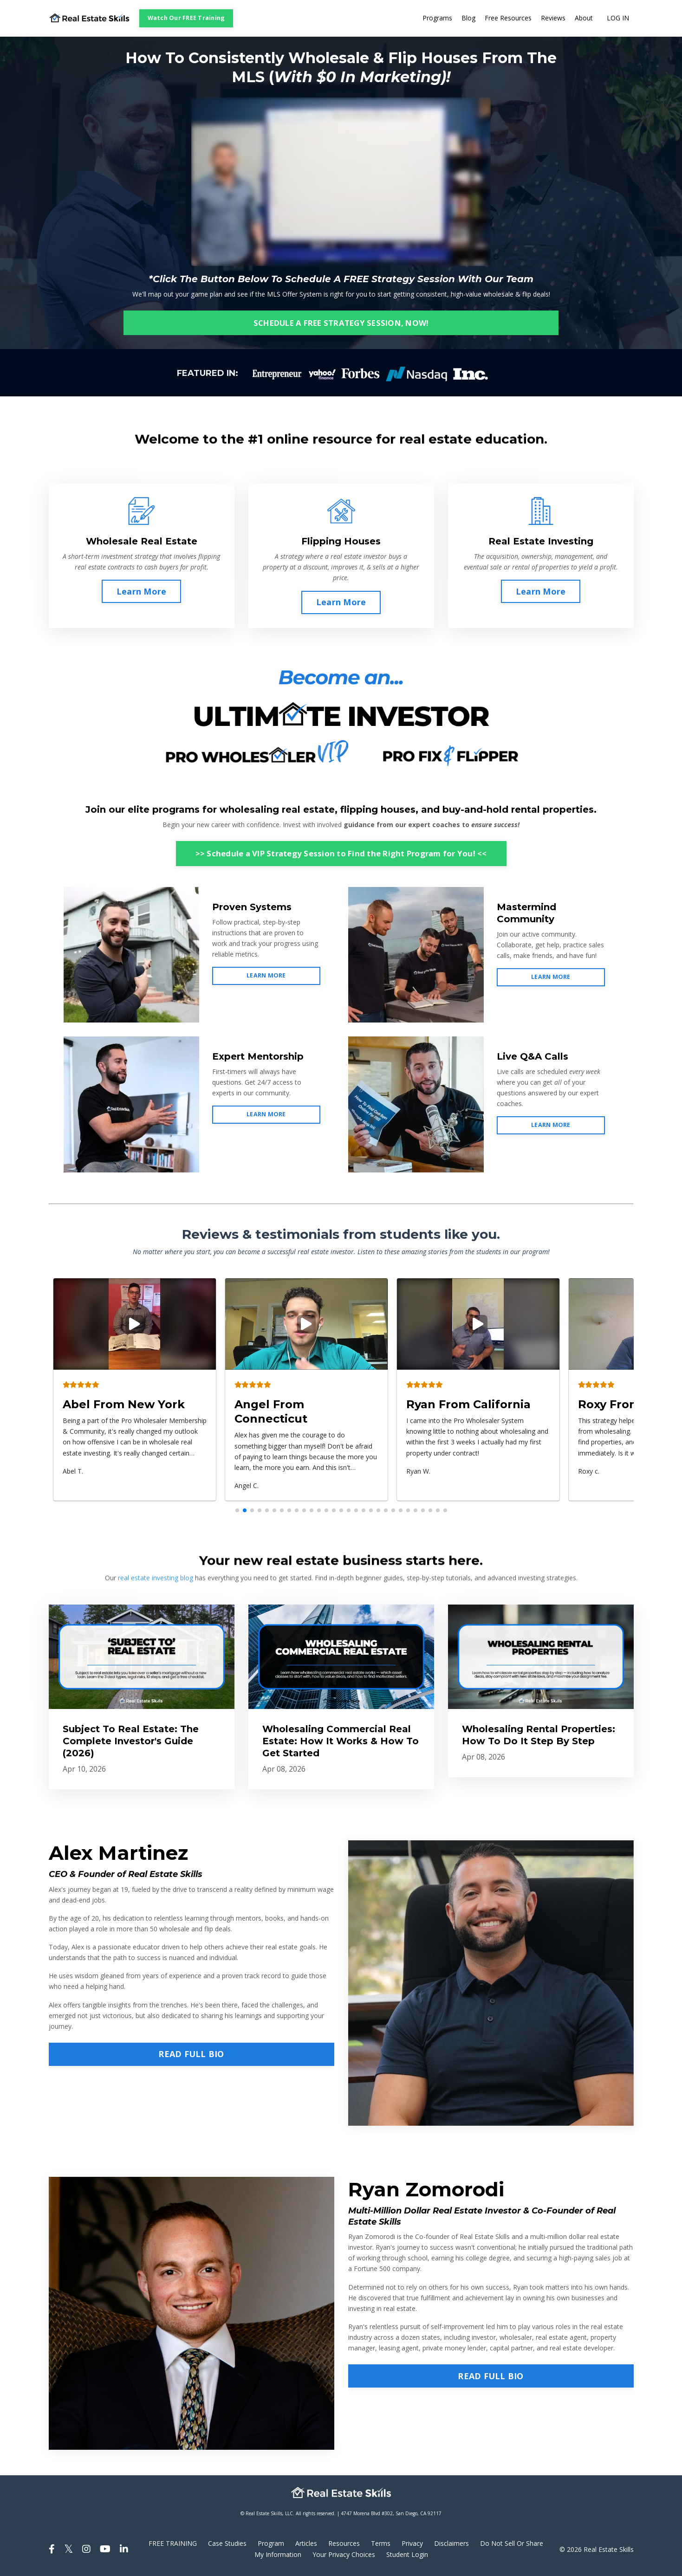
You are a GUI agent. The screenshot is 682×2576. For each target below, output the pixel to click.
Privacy (412, 2543)
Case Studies (227, 2543)
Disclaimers (451, 2543)
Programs (437, 18)
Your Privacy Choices (343, 2554)
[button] (237, 1510)
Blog (468, 18)
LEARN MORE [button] (266, 975)
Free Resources (508, 18)
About (584, 18)
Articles (306, 2543)
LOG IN (618, 18)
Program (271, 2543)
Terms (380, 2543)
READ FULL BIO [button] (191, 2053)
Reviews (553, 18)
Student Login (407, 2554)
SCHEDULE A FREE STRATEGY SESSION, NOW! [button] (341, 322)
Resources (344, 2543)
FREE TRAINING (173, 2543)
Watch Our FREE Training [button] (186, 18)
